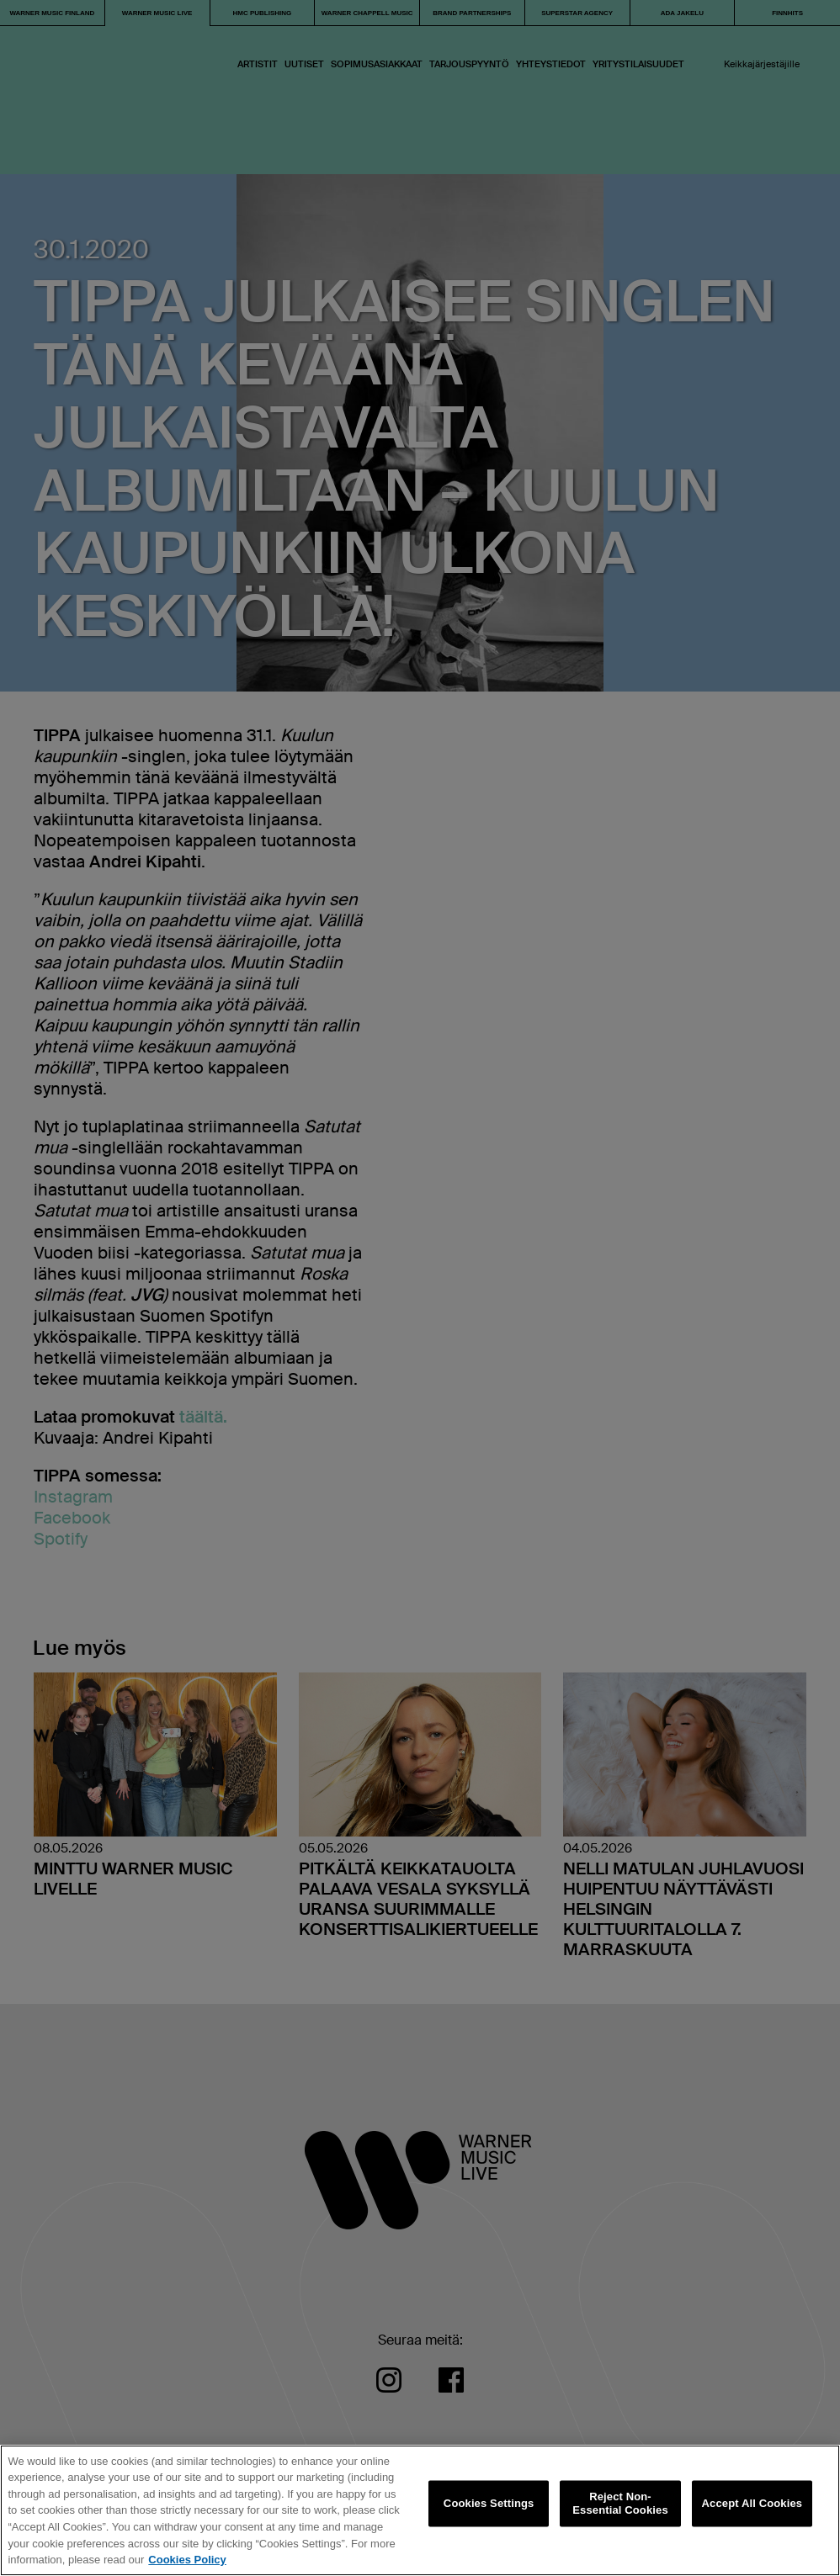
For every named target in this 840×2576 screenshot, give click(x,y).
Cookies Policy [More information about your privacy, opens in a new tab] (187, 2559)
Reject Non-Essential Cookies (619, 2504)
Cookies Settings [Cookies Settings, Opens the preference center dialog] (489, 2503)
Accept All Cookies (752, 2503)
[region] (420, 2510)
